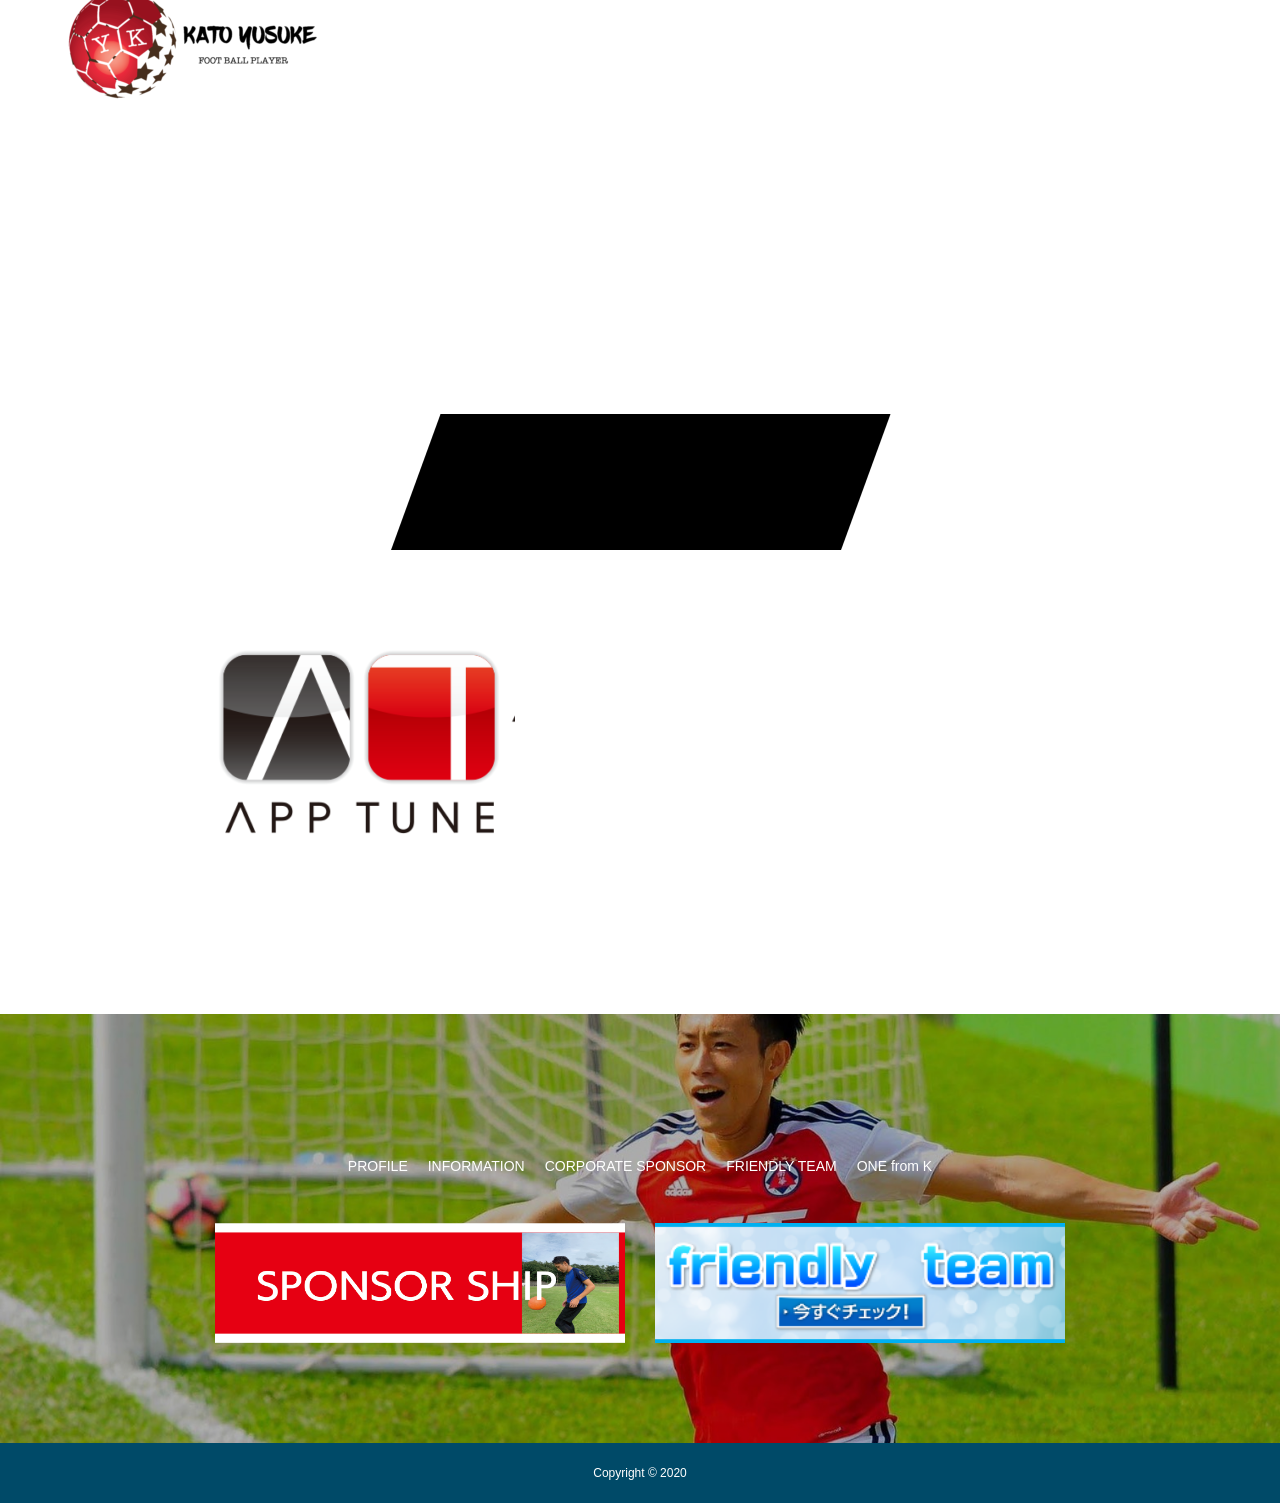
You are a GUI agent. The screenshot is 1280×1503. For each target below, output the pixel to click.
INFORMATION (456, 40)
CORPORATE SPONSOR (626, 40)
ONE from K (934, 40)
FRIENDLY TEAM (801, 40)
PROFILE (378, 1166)
